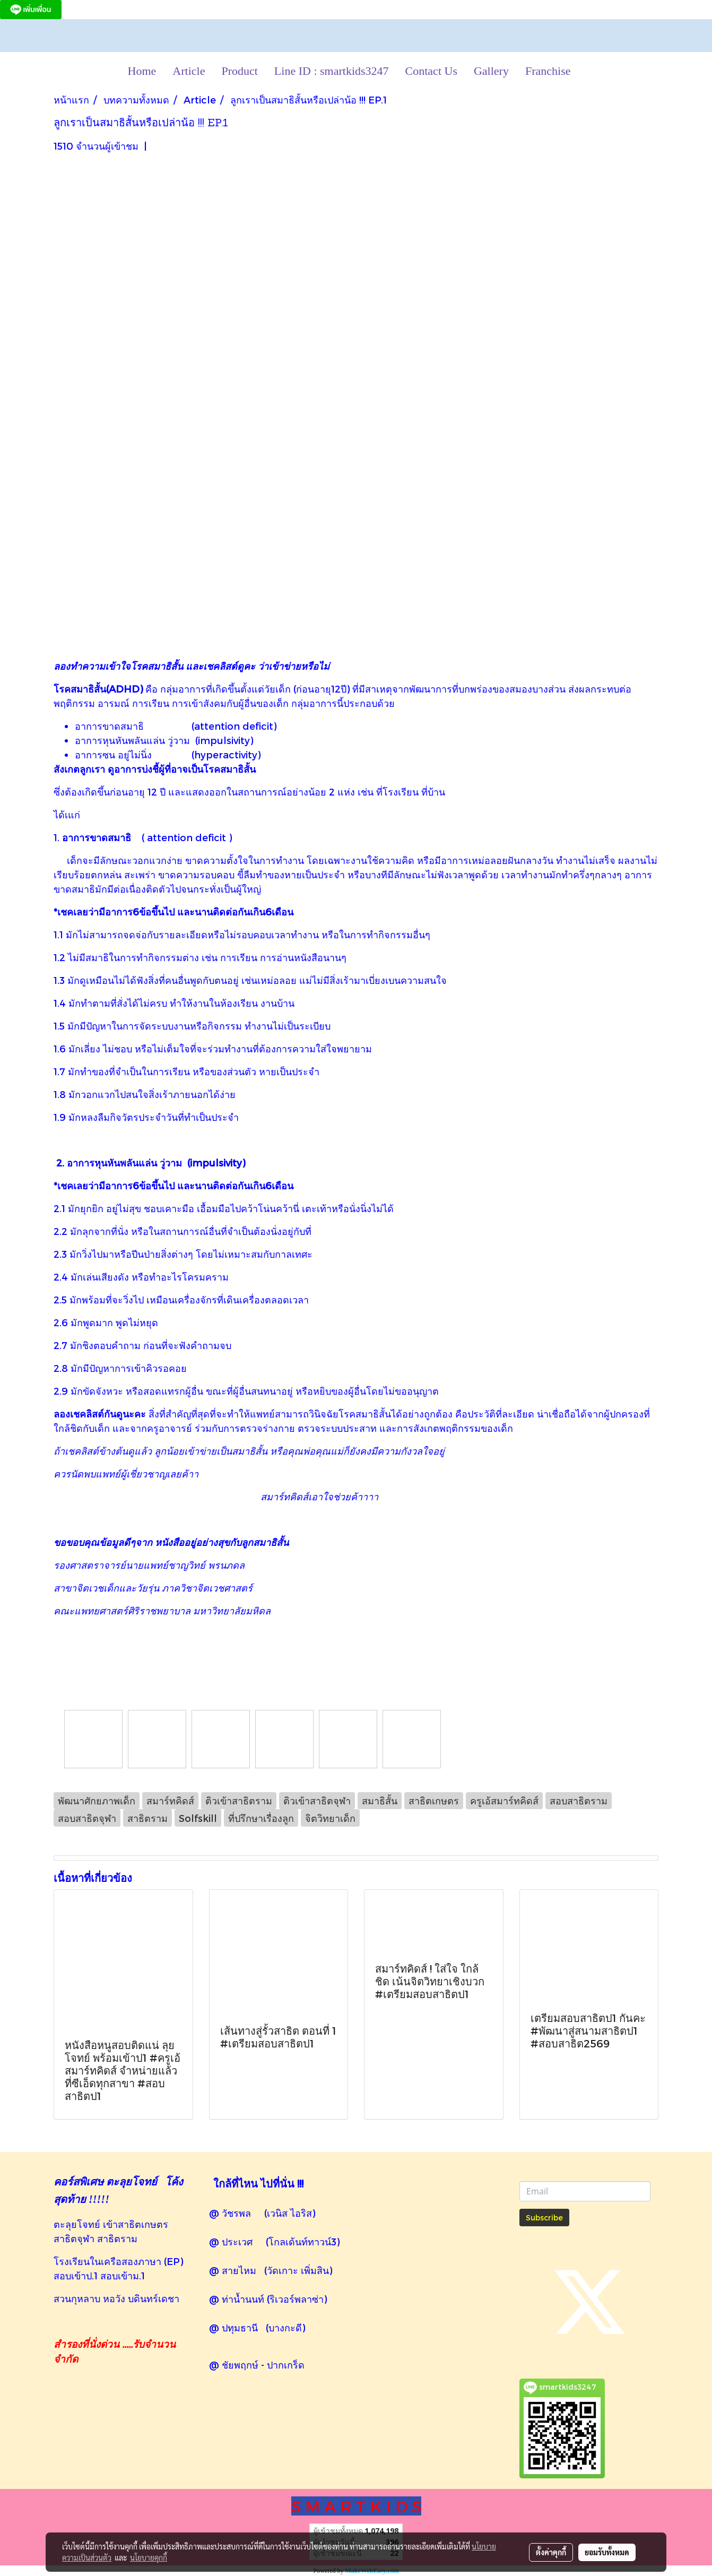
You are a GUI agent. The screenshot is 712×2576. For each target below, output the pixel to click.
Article (188, 70)
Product (239, 70)
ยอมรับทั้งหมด (607, 2552)
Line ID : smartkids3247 (331, 70)
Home (142, 70)
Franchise (548, 70)
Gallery (491, 70)
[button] (588, 71)
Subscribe (544, 2217)
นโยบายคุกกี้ (148, 2557)
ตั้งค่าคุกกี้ (551, 2552)
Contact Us (431, 70)
